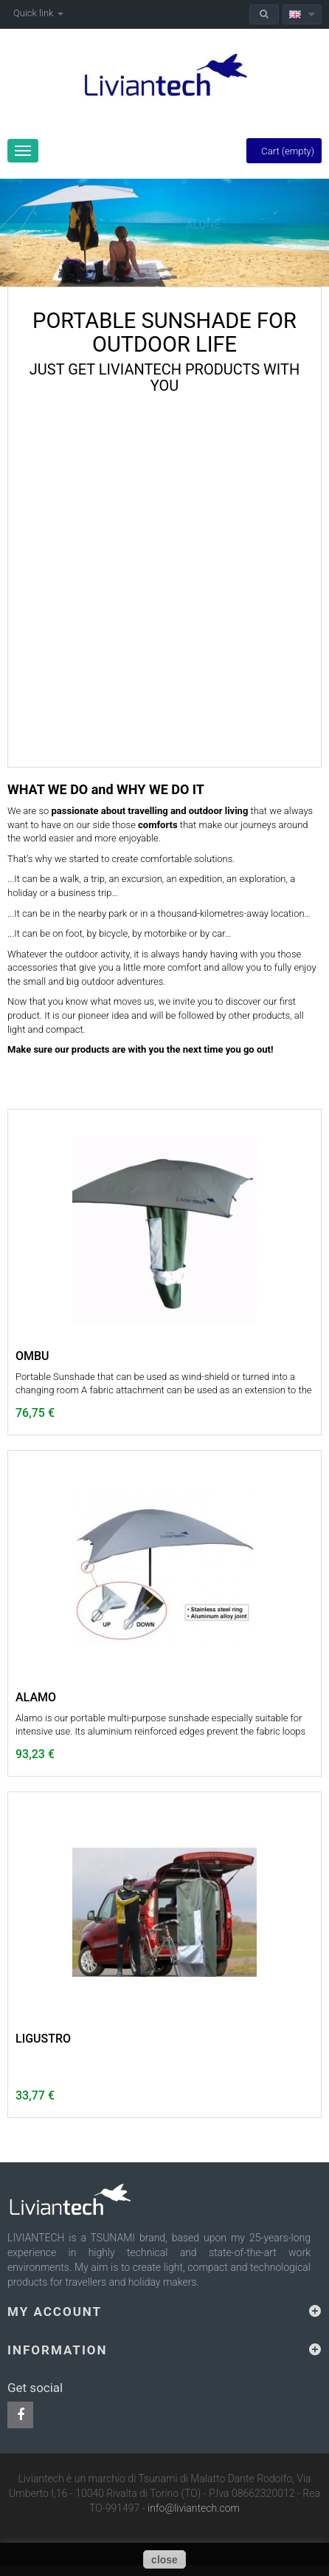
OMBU (32, 1356)
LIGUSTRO (43, 2039)
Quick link (38, 12)
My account (54, 2311)
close (164, 2560)
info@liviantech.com (194, 2508)
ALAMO (35, 1697)
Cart (284, 151)
